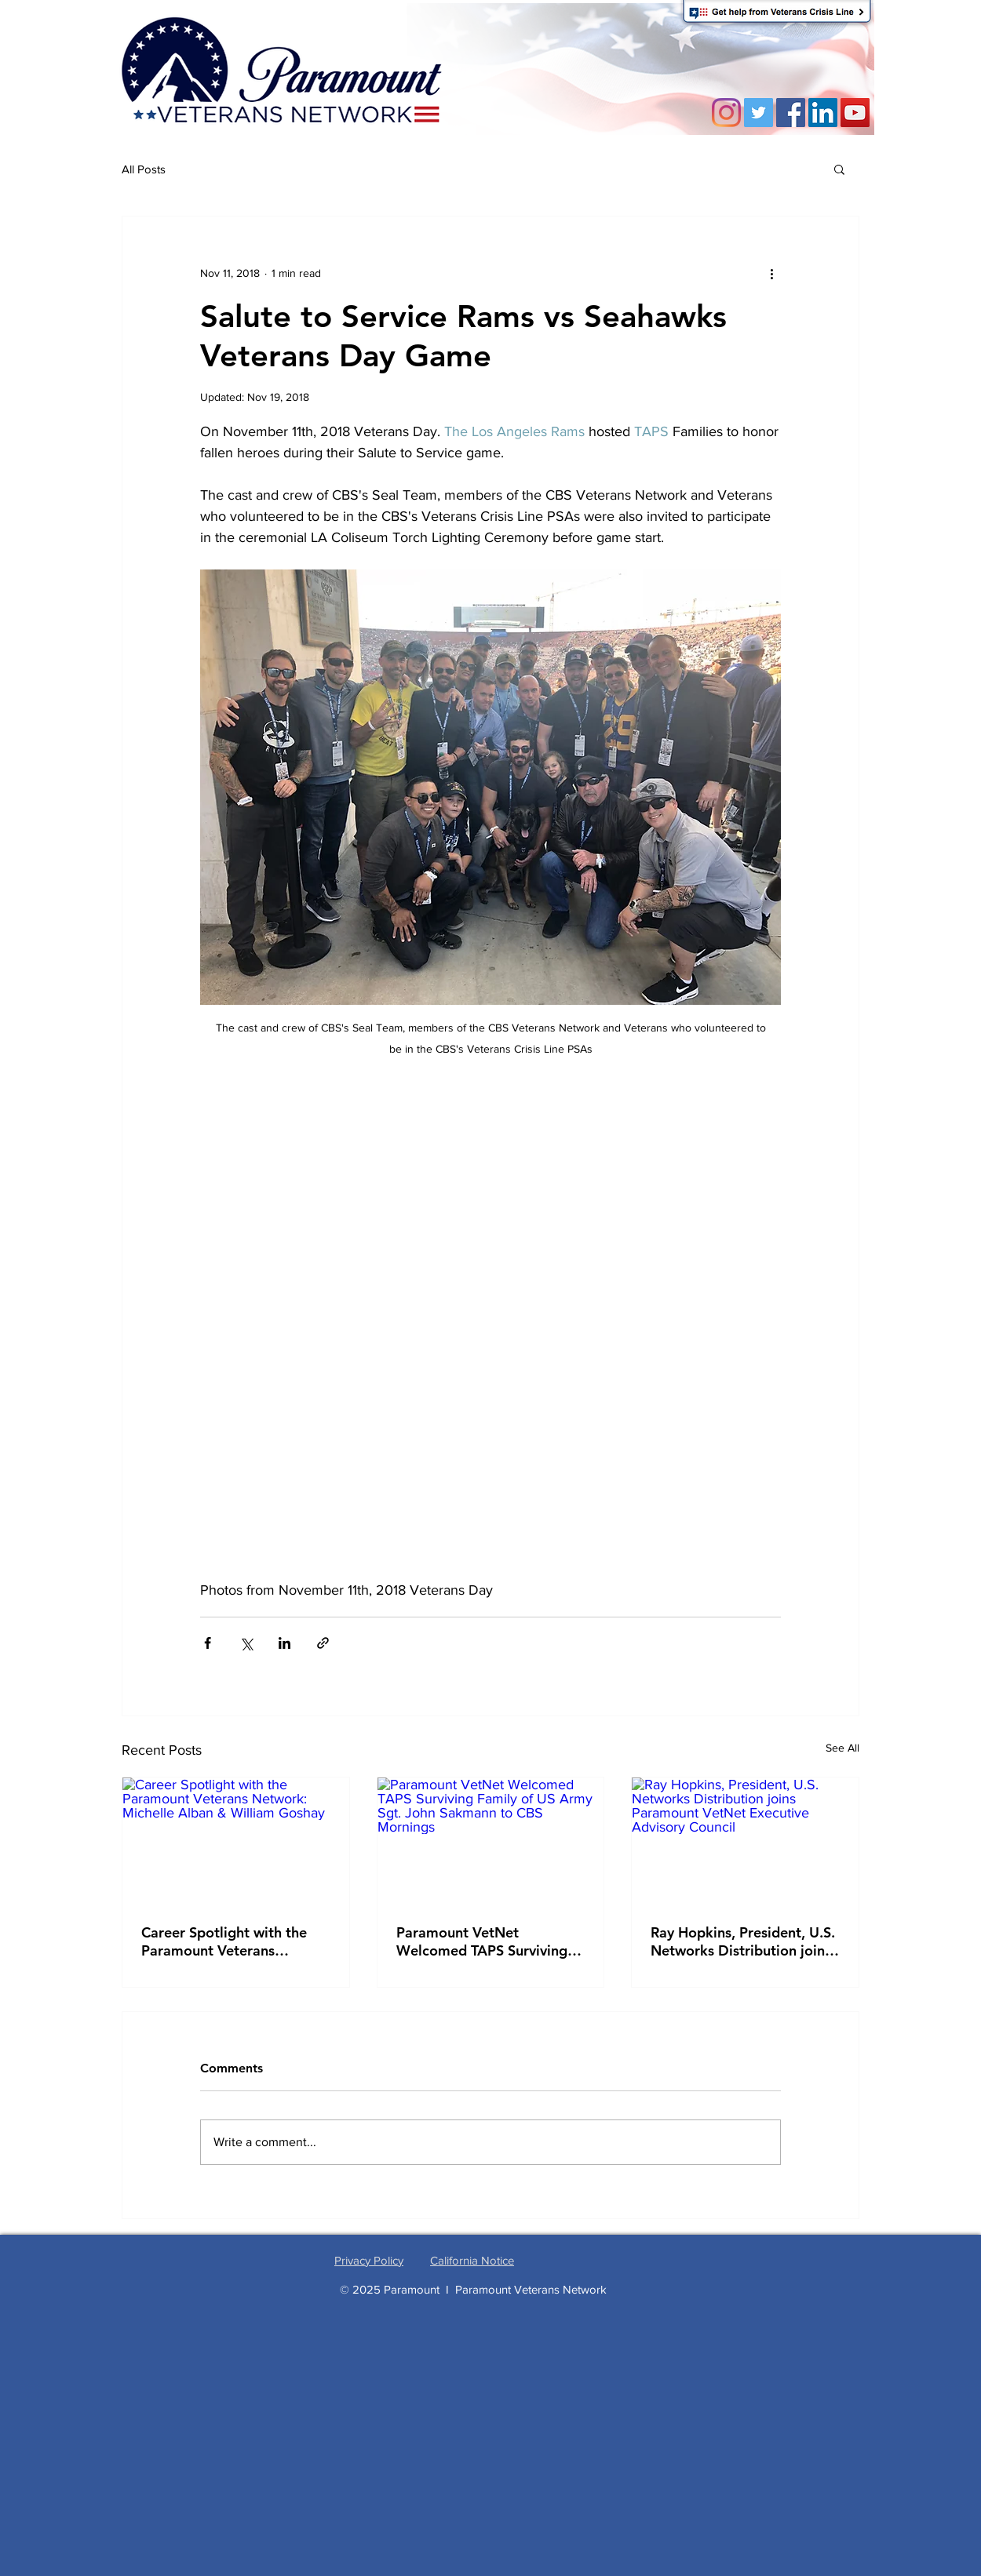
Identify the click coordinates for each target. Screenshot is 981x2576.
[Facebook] (790, 112)
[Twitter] (758, 112)
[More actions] (771, 273)
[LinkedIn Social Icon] (822, 112)
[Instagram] (726, 112)
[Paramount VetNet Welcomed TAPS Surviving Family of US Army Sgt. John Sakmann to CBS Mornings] (490, 1841)
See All (842, 1747)
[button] (839, 168)
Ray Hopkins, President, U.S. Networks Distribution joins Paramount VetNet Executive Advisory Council (743, 1941)
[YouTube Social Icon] (855, 112)
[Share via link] (322, 1642)
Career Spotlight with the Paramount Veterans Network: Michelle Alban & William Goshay (230, 1941)
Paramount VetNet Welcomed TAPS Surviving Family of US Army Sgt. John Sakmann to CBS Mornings (489, 1941)
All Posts (144, 169)
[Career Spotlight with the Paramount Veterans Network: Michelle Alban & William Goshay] (235, 1841)
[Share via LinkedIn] (284, 1642)
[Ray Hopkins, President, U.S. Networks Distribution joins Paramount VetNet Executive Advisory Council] (745, 1841)
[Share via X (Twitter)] (246, 1642)
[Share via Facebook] (207, 1642)
